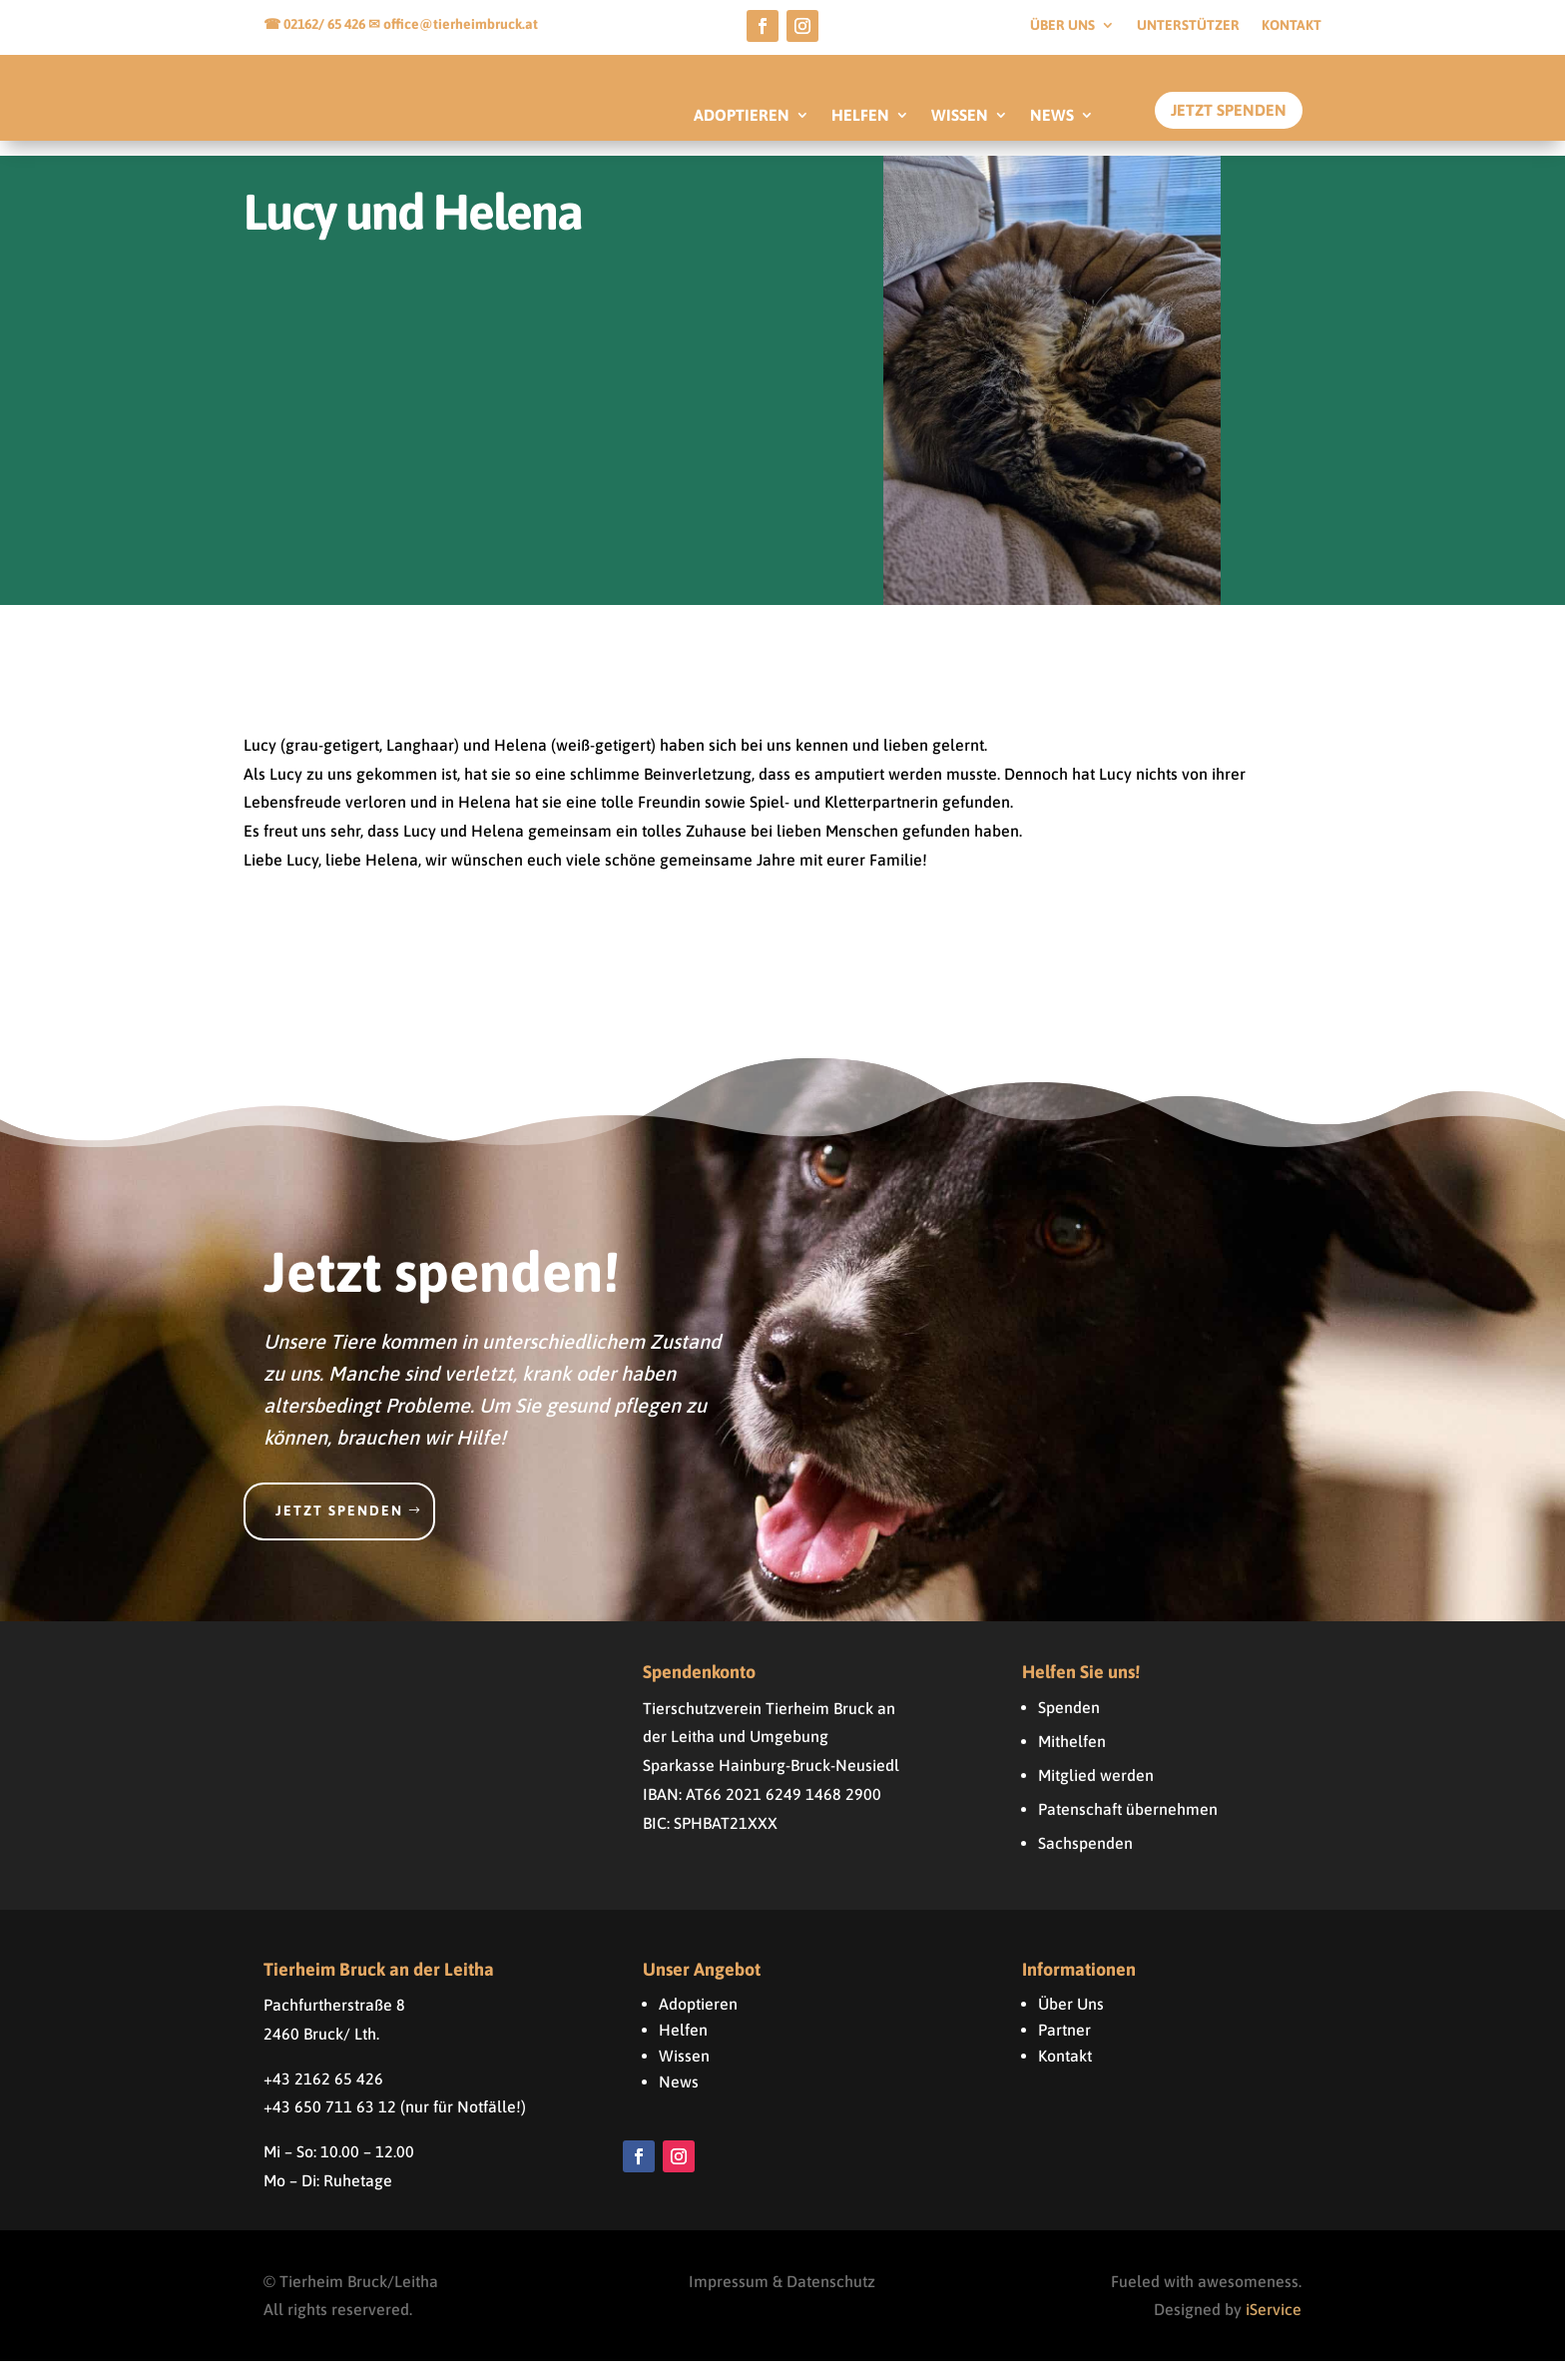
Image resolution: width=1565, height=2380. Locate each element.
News (679, 2100)
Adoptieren (698, 2023)
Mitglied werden (1096, 1794)
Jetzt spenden (339, 1529)
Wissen (684, 2074)
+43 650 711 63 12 (329, 2125)
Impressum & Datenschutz (782, 2300)
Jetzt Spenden (1229, 110)
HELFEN (860, 116)
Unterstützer (1188, 25)
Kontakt (1291, 25)
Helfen (683, 2049)
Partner (1064, 2049)
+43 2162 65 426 (323, 2097)
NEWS (1052, 116)
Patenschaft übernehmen (1128, 1828)
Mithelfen (1072, 1760)
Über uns (1062, 25)
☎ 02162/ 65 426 (315, 24)
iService (1274, 2329)
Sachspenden (1085, 1862)
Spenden (1069, 1726)
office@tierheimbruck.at (460, 24)
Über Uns (1071, 2023)
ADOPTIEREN (741, 116)
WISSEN (959, 116)
